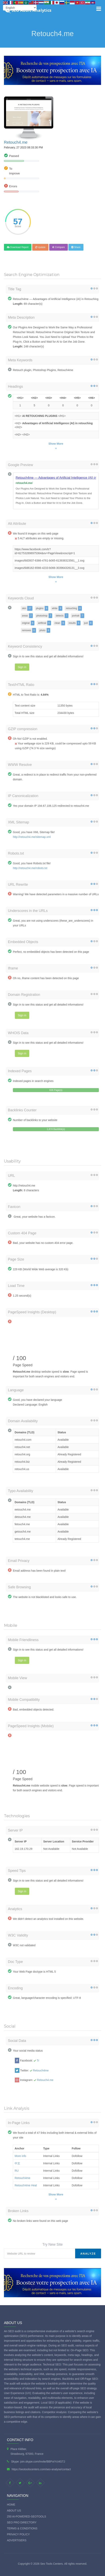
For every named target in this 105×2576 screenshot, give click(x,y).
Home (11, 2504)
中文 (17, 2163)
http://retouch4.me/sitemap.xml (32, 836)
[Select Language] (20, 8)
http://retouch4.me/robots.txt (30, 868)
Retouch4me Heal (26, 2185)
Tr (38, 2060)
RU (17, 2170)
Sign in (22, 667)
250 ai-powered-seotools (26, 2516)
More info (20, 2156)
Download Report (17, 247)
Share (75, 247)
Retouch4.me (15, 142)
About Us (14, 2510)
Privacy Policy (18, 2534)
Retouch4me (41, 2070)
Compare (58, 247)
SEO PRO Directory (22, 2522)
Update (40, 247)
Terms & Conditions (22, 2528)
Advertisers (16, 2540)
